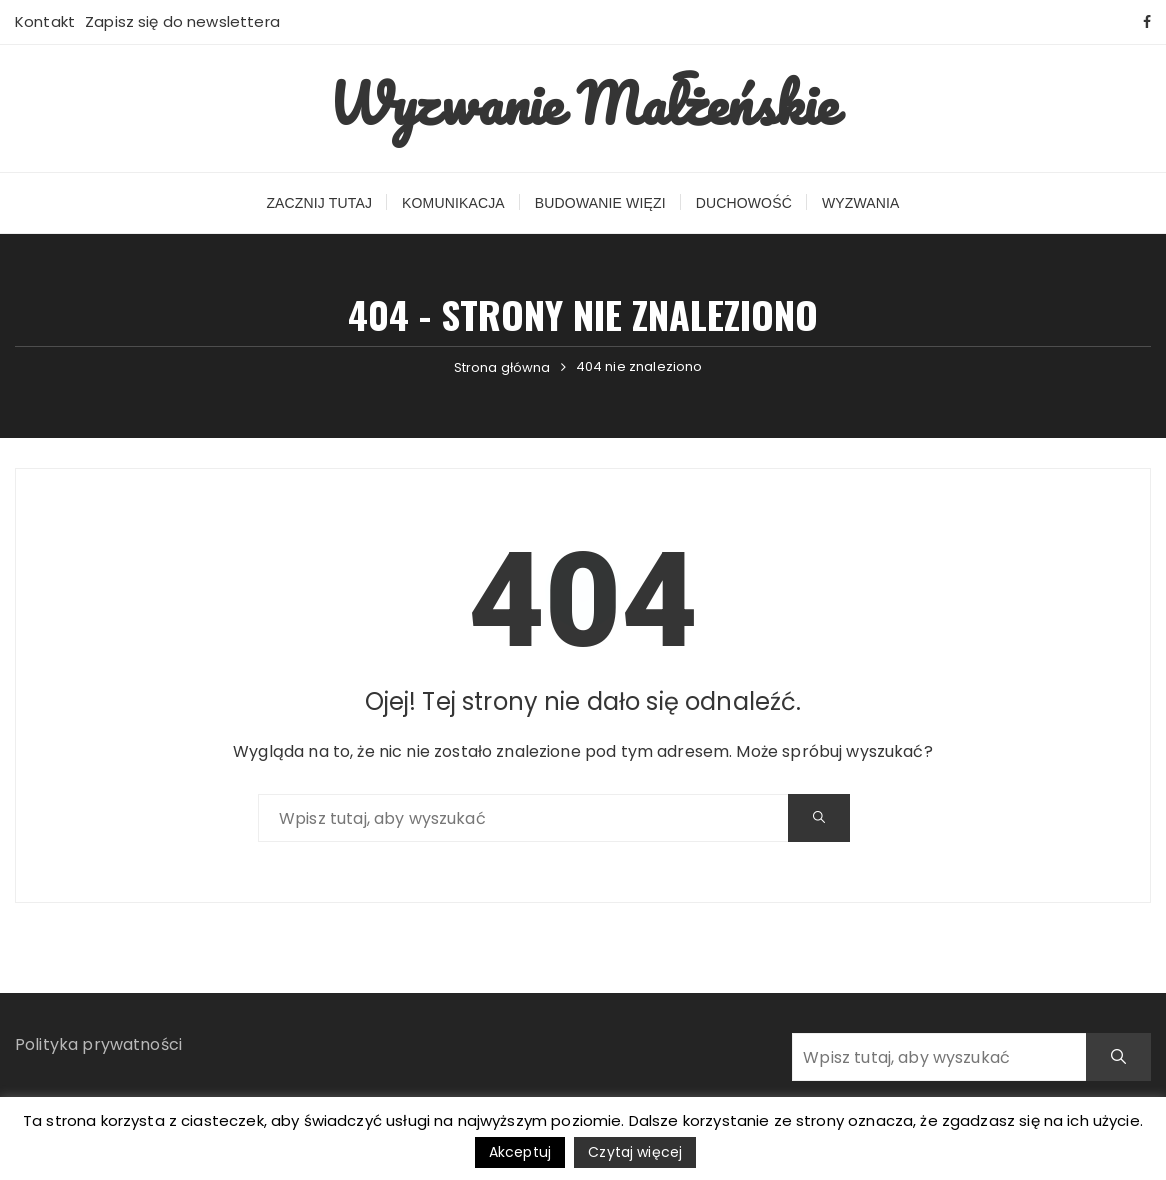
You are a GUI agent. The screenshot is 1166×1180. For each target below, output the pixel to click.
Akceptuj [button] (520, 1152)
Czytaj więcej (635, 1152)
